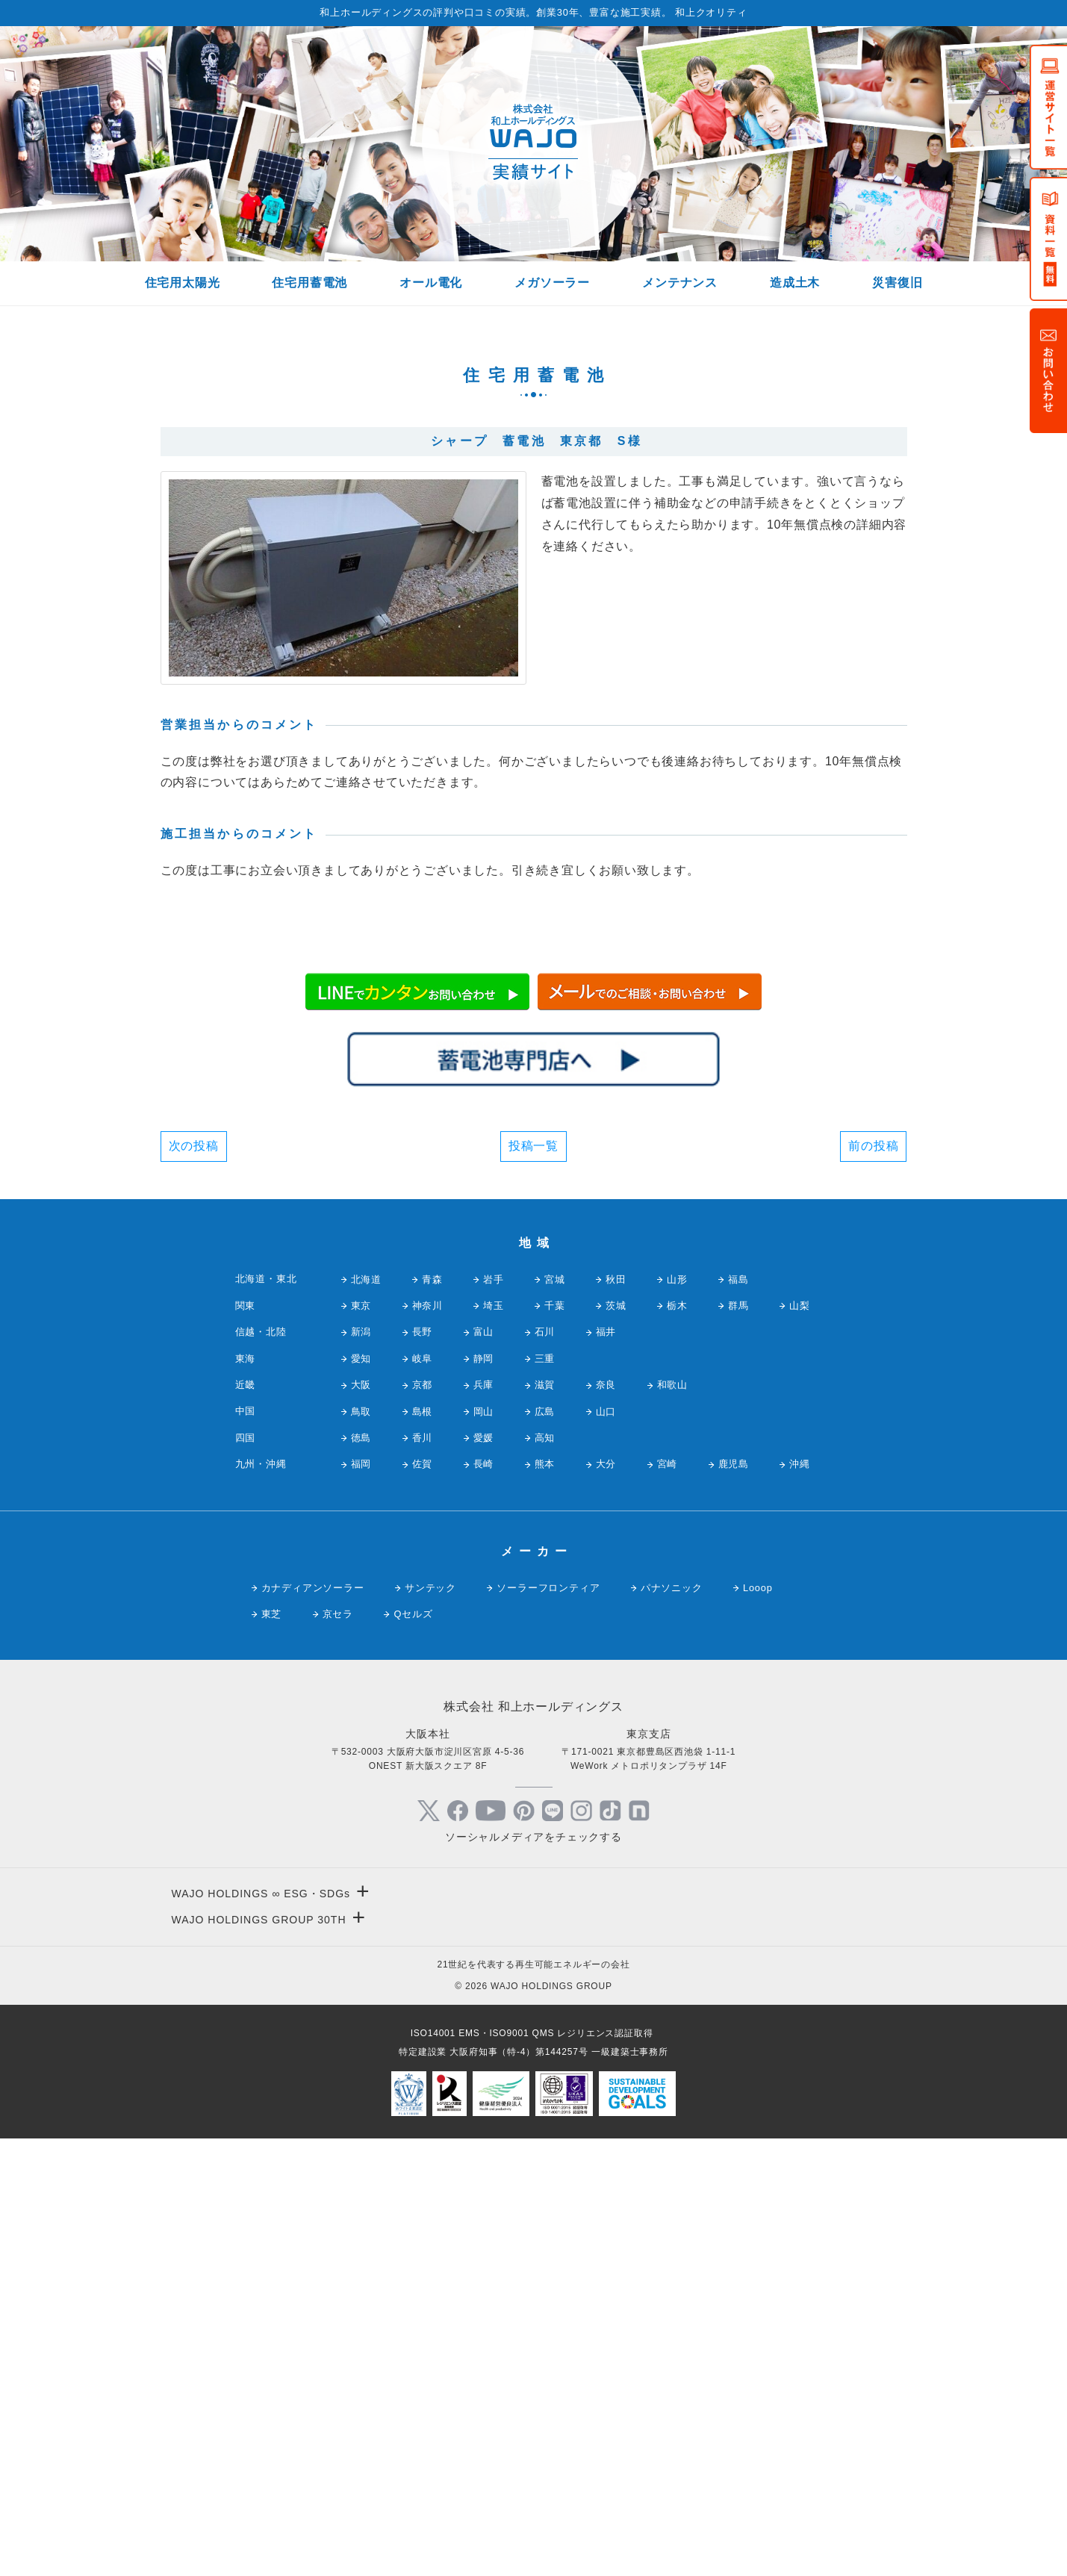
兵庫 (483, 1821)
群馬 (738, 1742)
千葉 (554, 1742)
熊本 (545, 1900)
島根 (422, 1847)
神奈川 (427, 1742)
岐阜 (422, 1794)
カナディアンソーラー (312, 2023)
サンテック (430, 2023)
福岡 (361, 1900)
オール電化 (430, 282)
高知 (545, 1874)
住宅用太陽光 (182, 282)
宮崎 (667, 1900)
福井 (606, 1768)
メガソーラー (552, 282)
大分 (606, 1900)
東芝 (271, 2050)
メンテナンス (680, 282)
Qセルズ (412, 2050)
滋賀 (545, 1821)
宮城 (554, 1715)
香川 (422, 1874)
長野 (422, 1768)
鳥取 (361, 1847)
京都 (422, 1821)
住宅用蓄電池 (309, 282)
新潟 (361, 1768)
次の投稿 (194, 1581)
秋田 (616, 1715)
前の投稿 (873, 1581)
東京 (361, 1742)
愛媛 (483, 1874)
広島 (545, 1847)
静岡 (483, 1794)
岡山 (483, 1847)
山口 (606, 1847)
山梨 (799, 1742)
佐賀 (422, 1900)
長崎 (483, 1900)
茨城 (616, 1742)
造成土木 (795, 282)
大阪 (361, 1821)
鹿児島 (733, 1900)
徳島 (361, 1874)
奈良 (606, 1821)
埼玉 (493, 1742)
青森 (432, 1715)
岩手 (493, 1715)
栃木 (677, 1742)
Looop (758, 2023)
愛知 (361, 1794)
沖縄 (799, 1900)
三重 (545, 1794)
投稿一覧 (533, 1581)
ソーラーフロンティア (548, 2023)
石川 (545, 1768)
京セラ (338, 2050)
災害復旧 (897, 282)
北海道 (366, 1715)
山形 (677, 1715)
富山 (483, 1768)
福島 (738, 1715)
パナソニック (672, 2023)
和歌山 (672, 1821)
